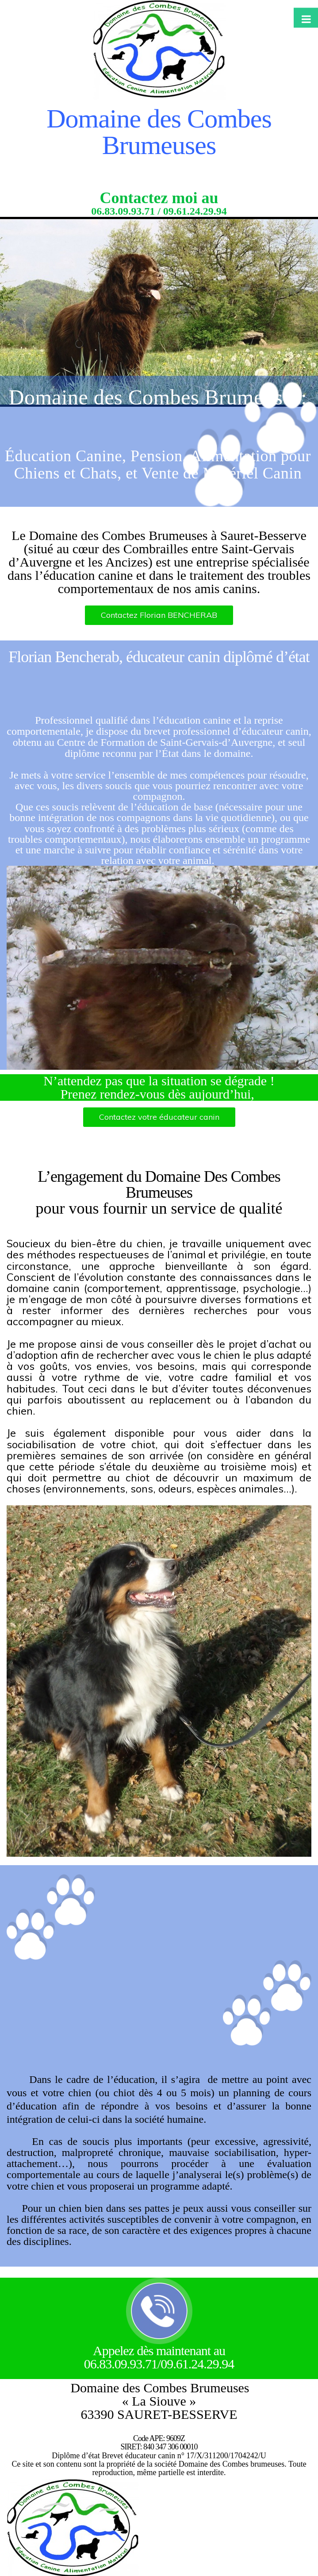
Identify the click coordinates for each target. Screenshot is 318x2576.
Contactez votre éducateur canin (159, 1117)
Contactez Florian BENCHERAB (159, 615)
